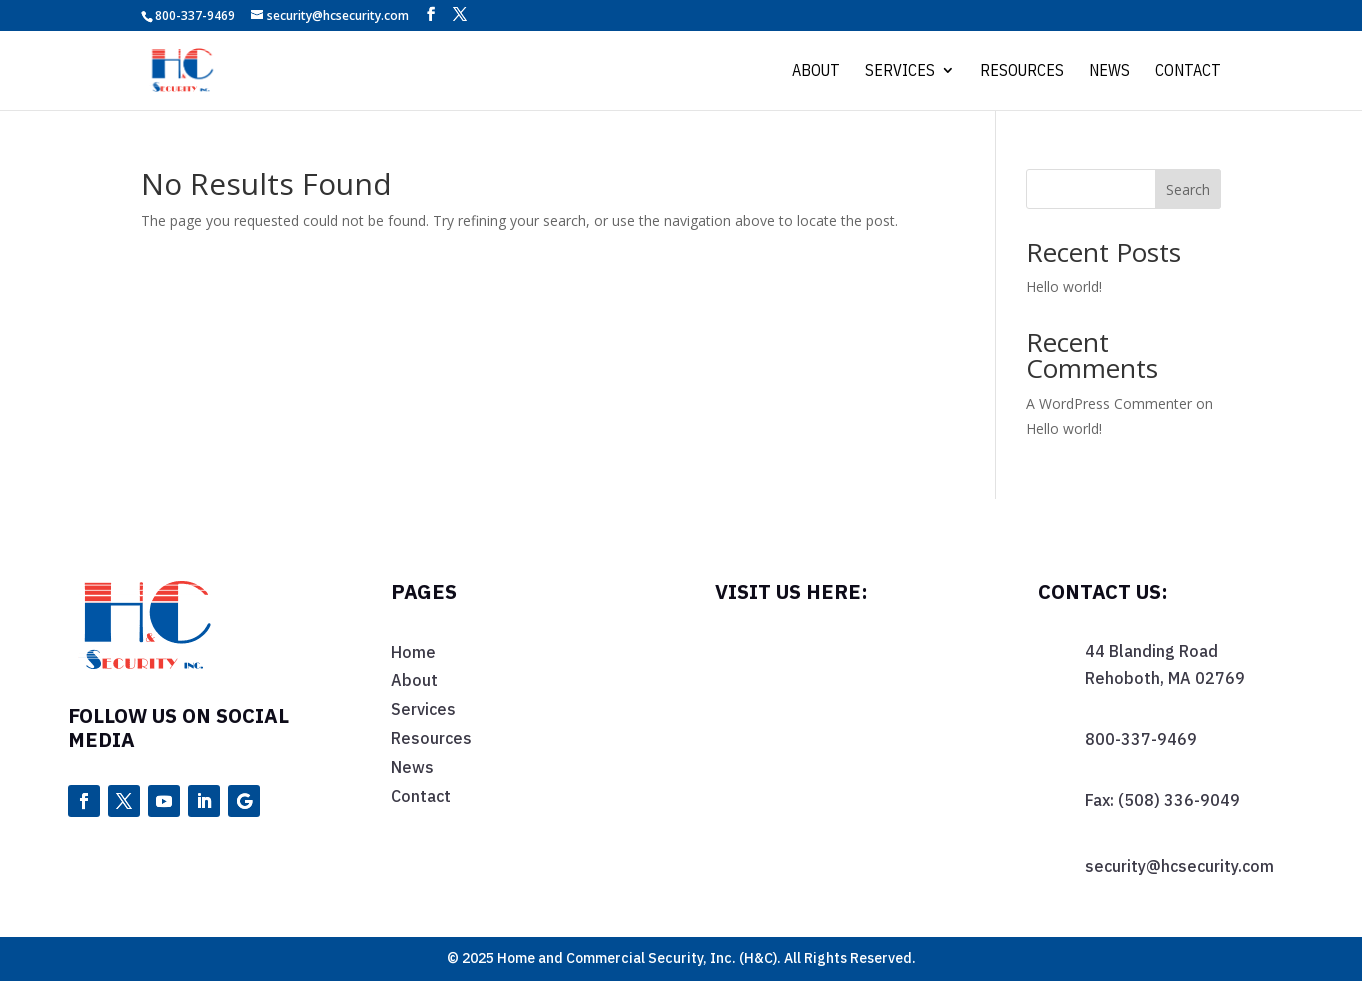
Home (413, 652)
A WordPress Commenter (1109, 403)
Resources (1022, 71)
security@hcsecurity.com (1179, 866)
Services (900, 71)
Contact (1188, 71)
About (816, 71)
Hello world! (1064, 286)
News (1109, 71)
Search (1188, 189)
